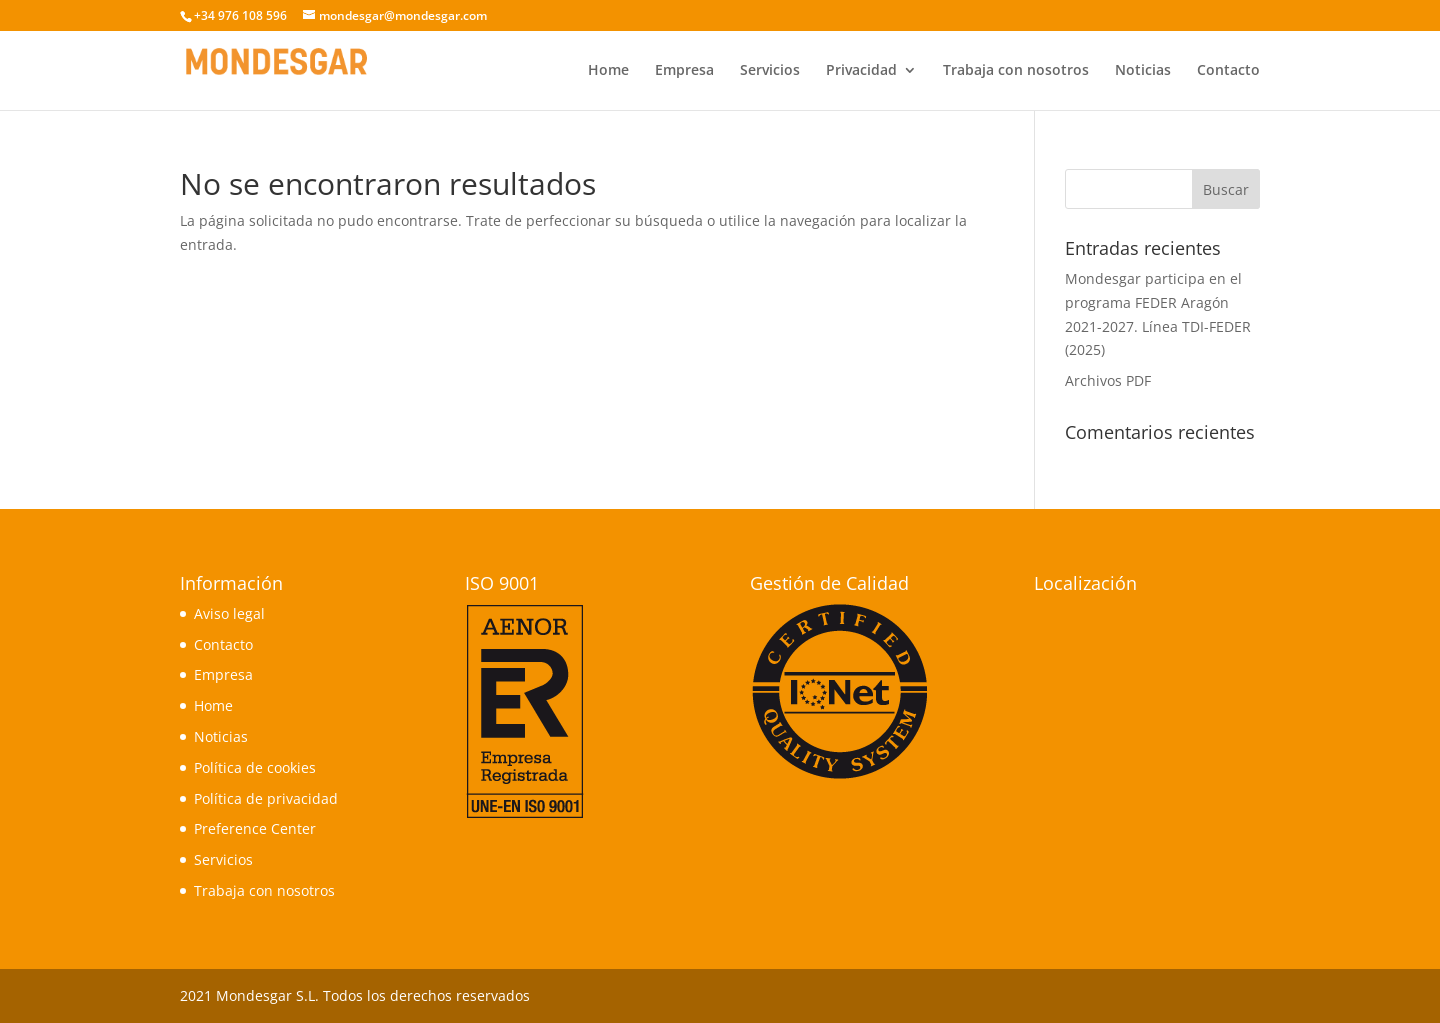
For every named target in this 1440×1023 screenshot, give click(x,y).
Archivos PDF (1108, 380)
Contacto (1228, 71)
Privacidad (861, 71)
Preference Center (255, 828)
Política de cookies (255, 767)
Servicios (770, 71)
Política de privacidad (266, 798)
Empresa (684, 71)
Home (608, 71)
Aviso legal (229, 613)
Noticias (1143, 71)
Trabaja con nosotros (1016, 71)
